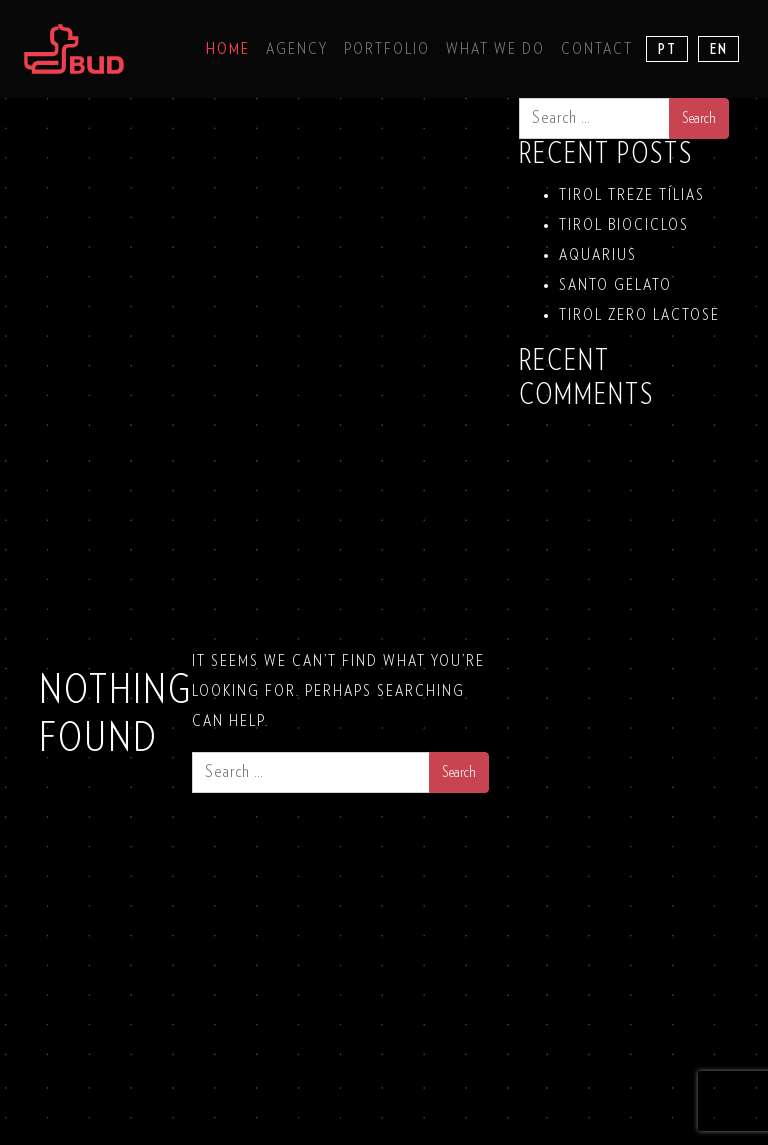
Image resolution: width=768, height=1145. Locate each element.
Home (228, 49)
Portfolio (387, 49)
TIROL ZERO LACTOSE (639, 315)
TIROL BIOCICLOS (624, 225)
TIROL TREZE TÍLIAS (632, 195)
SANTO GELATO (615, 285)
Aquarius (598, 255)
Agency (297, 49)
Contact (597, 49)
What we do (495, 49)
